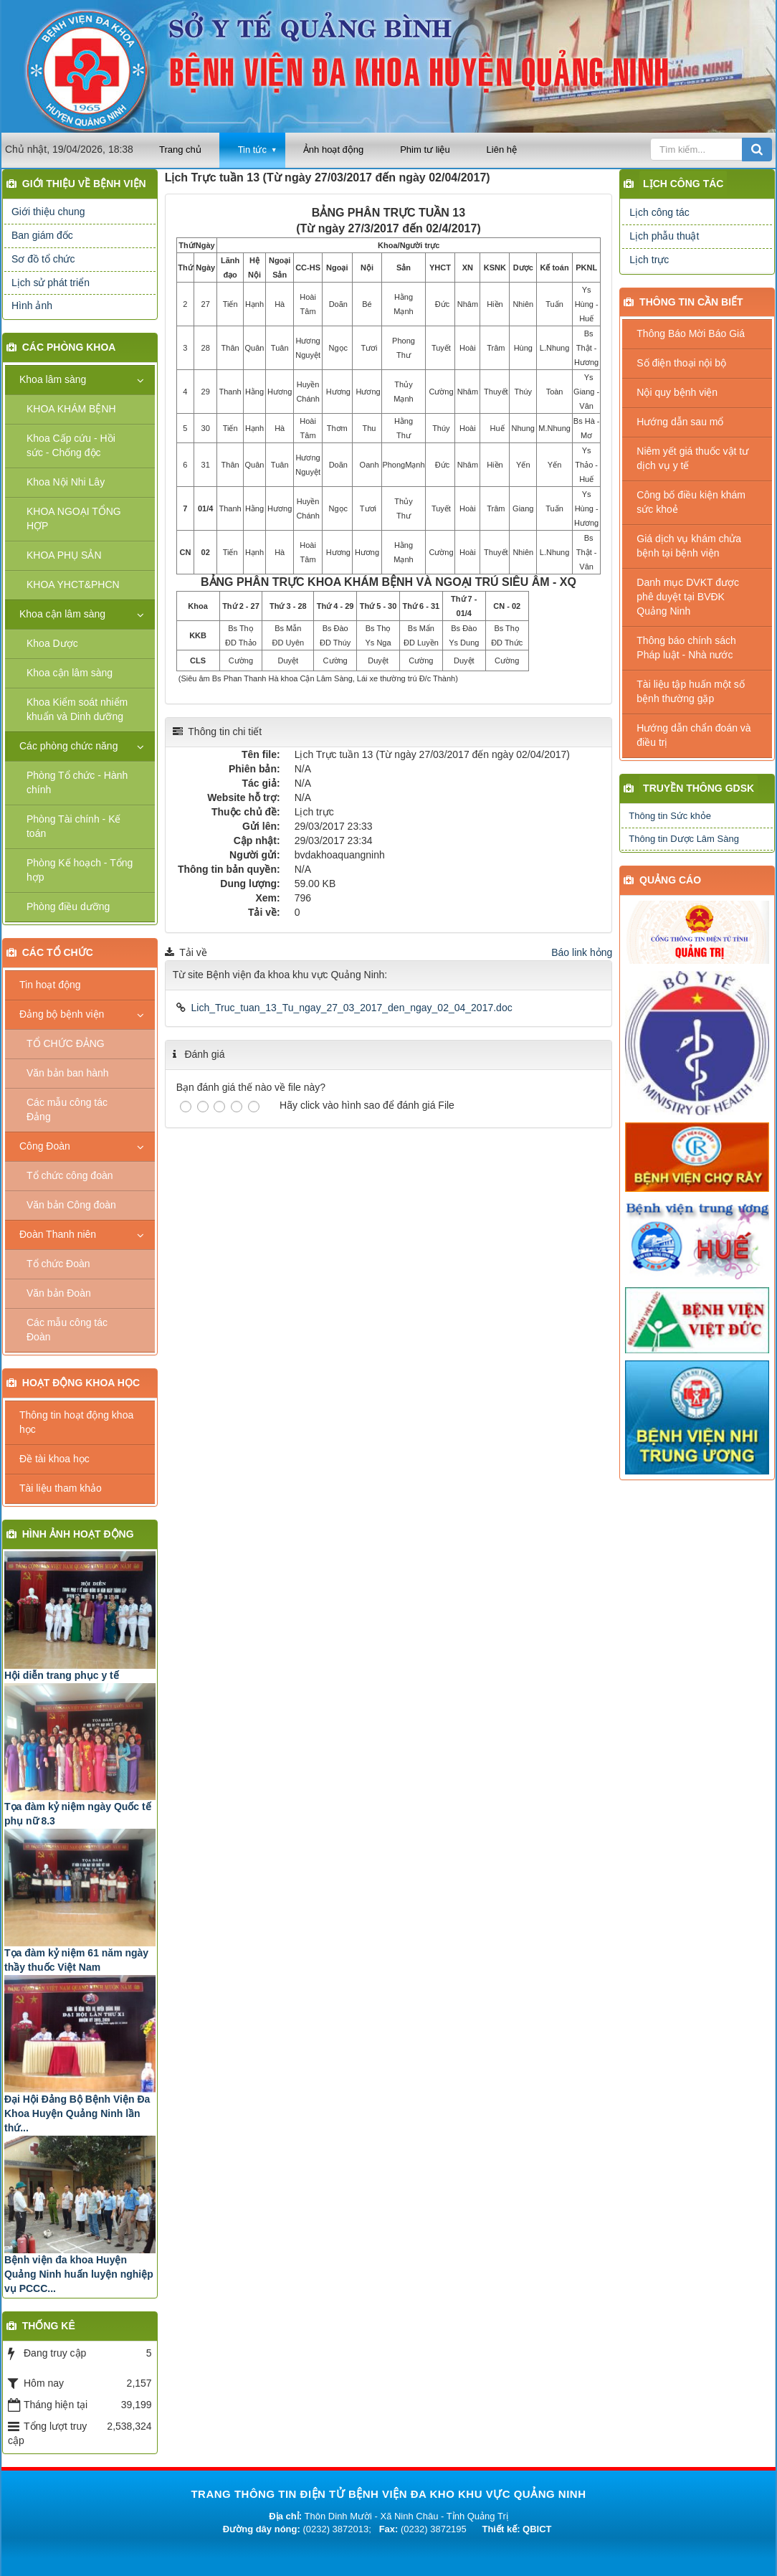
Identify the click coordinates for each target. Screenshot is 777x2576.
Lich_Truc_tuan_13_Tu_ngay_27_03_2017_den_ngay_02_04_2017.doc (352, 1007)
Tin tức (252, 149)
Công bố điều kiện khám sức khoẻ (691, 502)
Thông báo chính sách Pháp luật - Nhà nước (686, 647)
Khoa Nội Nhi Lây (66, 482)
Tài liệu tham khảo (60, 1488)
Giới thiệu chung (48, 211)
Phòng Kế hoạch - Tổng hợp (80, 870)
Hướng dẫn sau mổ (680, 421)
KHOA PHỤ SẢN (64, 555)
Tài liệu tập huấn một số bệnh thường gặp (691, 691)
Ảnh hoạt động (333, 149)
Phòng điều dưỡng (68, 906)
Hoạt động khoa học (81, 1382)
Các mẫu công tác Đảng (67, 1109)
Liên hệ (502, 149)
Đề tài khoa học (54, 1458)
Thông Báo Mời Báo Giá (691, 333)
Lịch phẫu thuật (664, 236)
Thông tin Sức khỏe (670, 815)
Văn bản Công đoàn (71, 1205)
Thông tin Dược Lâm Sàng (684, 838)
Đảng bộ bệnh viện (61, 1014)
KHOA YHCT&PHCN (73, 584)
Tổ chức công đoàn (70, 1175)
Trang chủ (180, 149)
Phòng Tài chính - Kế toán (73, 826)
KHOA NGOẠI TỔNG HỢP (74, 518)
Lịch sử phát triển (50, 282)
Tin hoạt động (50, 984)
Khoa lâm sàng (52, 379)
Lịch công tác (683, 183)
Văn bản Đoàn (59, 1293)
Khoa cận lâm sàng (62, 614)
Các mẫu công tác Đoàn (67, 1330)
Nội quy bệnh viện (677, 392)
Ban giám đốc (42, 235)
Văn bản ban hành (68, 1073)
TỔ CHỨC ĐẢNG (66, 1043)
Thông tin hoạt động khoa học (76, 1422)
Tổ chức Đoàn (58, 1263)
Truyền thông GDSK (698, 788)
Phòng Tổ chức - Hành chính (77, 782)
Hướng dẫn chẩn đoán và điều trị (693, 735)
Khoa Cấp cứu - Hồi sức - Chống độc (71, 445)
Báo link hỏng (581, 952)
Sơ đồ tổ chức (43, 259)
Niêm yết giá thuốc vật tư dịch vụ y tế (692, 458)
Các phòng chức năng (68, 746)
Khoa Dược (52, 643)
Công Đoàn (44, 1146)
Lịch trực (649, 259)
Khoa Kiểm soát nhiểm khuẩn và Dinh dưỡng (77, 709)
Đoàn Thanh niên (57, 1234)
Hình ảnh (31, 305)
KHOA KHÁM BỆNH (71, 409)
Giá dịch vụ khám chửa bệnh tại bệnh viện (689, 546)
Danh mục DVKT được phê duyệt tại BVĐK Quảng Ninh (688, 597)
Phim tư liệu (424, 149)
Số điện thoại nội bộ (681, 363)
